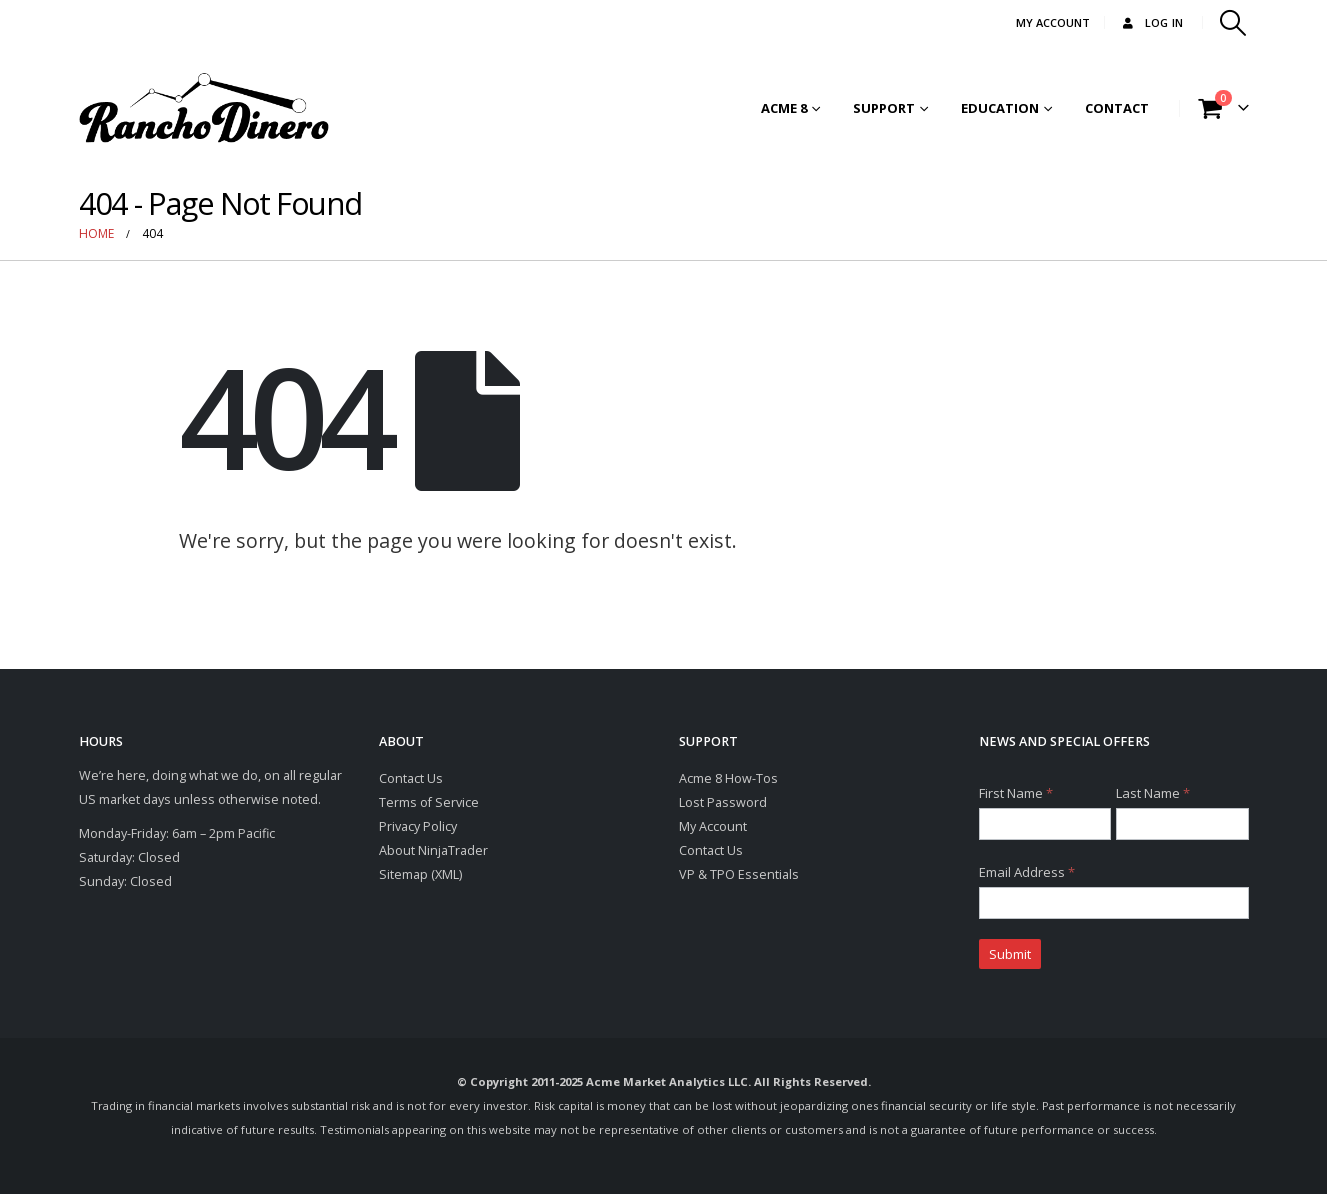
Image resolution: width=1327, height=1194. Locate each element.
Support (884, 108)
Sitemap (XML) (420, 874)
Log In (1151, 22)
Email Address (1027, 872)
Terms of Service (429, 802)
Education (1000, 108)
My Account (713, 826)
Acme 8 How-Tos (728, 778)
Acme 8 (784, 108)
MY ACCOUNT (1053, 22)
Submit (1010, 954)
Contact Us (411, 778)
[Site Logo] (204, 108)
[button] (1232, 23)
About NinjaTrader (433, 850)
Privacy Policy (418, 826)
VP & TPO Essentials (739, 874)
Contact (1117, 108)
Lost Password (723, 802)
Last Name (1153, 793)
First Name (1016, 793)
